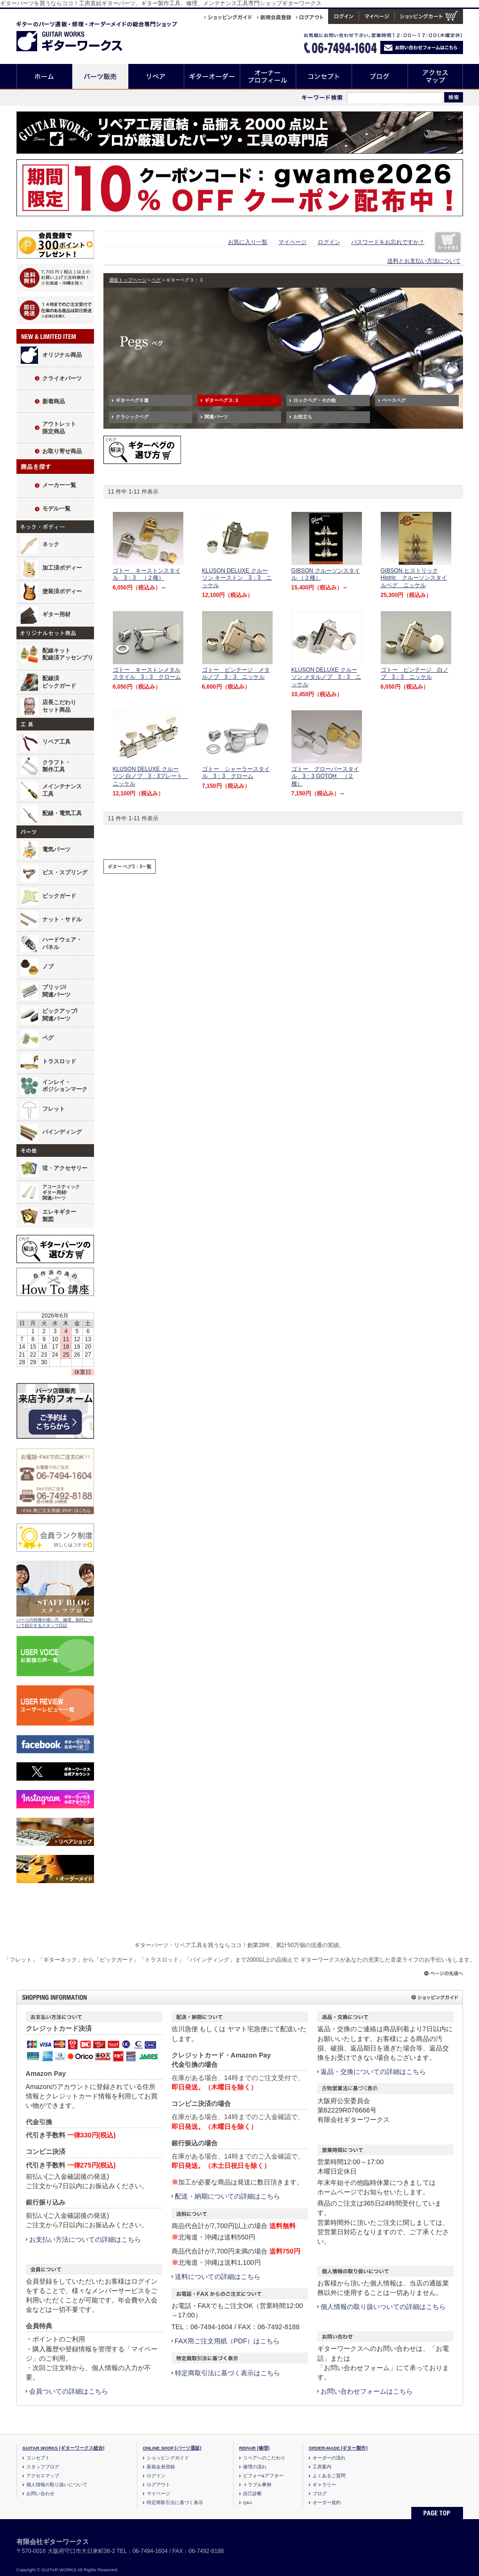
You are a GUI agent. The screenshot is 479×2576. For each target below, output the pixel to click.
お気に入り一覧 (247, 242)
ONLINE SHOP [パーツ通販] (172, 2447)
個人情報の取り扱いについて (56, 2484)
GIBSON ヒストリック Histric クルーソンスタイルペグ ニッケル (414, 578)
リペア (156, 76)
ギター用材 (56, 614)
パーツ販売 (100, 76)
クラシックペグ (132, 416)
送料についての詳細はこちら (217, 2276)
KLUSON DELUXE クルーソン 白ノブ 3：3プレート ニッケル (150, 776)
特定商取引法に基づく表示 (175, 2502)
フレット (53, 1109)
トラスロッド (59, 1061)
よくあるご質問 (329, 2475)
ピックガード (59, 896)
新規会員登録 (161, 2466)
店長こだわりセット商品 (59, 706)
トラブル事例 (257, 2484)
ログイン (329, 242)
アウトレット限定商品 (59, 428)
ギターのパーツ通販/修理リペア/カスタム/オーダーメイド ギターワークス (79, 34)
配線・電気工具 (62, 813)
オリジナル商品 (62, 355)
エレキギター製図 (59, 1216)
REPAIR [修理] (254, 2447)
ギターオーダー (212, 76)
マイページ (292, 242)
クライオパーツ (62, 378)
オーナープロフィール (268, 76)
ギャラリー (324, 2484)
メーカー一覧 (59, 485)
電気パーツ (56, 849)
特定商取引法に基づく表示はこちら (227, 2373)
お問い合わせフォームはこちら (367, 2391)
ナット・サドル (62, 919)
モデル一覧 (56, 508)
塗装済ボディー (62, 591)
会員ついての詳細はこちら (68, 2391)
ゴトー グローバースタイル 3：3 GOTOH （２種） (325, 776)
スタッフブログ (42, 2466)
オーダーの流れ (329, 2457)
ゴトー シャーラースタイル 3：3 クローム (236, 773)
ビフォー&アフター (263, 2475)
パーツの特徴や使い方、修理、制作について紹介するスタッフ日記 (54, 1623)
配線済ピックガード (59, 682)
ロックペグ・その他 (314, 400)
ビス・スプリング (64, 872)
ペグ (48, 1038)
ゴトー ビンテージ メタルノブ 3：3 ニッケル (236, 674)
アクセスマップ (435, 76)
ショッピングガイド (168, 2457)
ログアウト (158, 2484)
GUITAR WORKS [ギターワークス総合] (64, 2447)
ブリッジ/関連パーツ (56, 991)
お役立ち (302, 416)
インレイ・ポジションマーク (64, 1086)
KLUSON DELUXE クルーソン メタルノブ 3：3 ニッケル (326, 677)
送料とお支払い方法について (424, 261)
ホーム (44, 76)
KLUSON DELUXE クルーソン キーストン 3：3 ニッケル (237, 578)
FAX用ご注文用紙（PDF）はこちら (227, 2341)
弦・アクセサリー (64, 1168)
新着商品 (53, 401)
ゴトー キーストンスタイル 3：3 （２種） (147, 574)
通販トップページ (128, 280)
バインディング (62, 1132)
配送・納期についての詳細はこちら (227, 2196)
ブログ (380, 76)
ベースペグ (394, 400)
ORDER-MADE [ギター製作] (338, 2447)
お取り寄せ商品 (62, 451)
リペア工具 (56, 741)
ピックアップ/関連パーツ (60, 1015)
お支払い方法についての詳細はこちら (85, 2239)
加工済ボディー (62, 568)
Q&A (247, 2502)
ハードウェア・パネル (62, 943)
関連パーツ (216, 416)
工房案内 (322, 2466)
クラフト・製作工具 (56, 766)
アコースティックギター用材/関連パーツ (61, 1192)
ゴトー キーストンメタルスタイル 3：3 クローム (147, 674)
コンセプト (324, 76)
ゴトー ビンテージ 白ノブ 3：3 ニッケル (414, 674)
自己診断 (252, 2493)
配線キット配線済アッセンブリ (67, 654)
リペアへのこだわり (264, 2457)
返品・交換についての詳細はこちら (373, 2071)
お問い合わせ (40, 2493)
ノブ (48, 966)
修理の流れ (255, 2466)
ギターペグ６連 (132, 400)
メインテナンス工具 (62, 790)
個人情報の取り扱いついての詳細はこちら (383, 2306)
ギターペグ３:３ (221, 400)
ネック (50, 544)
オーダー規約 (327, 2502)
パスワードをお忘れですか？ (387, 242)
